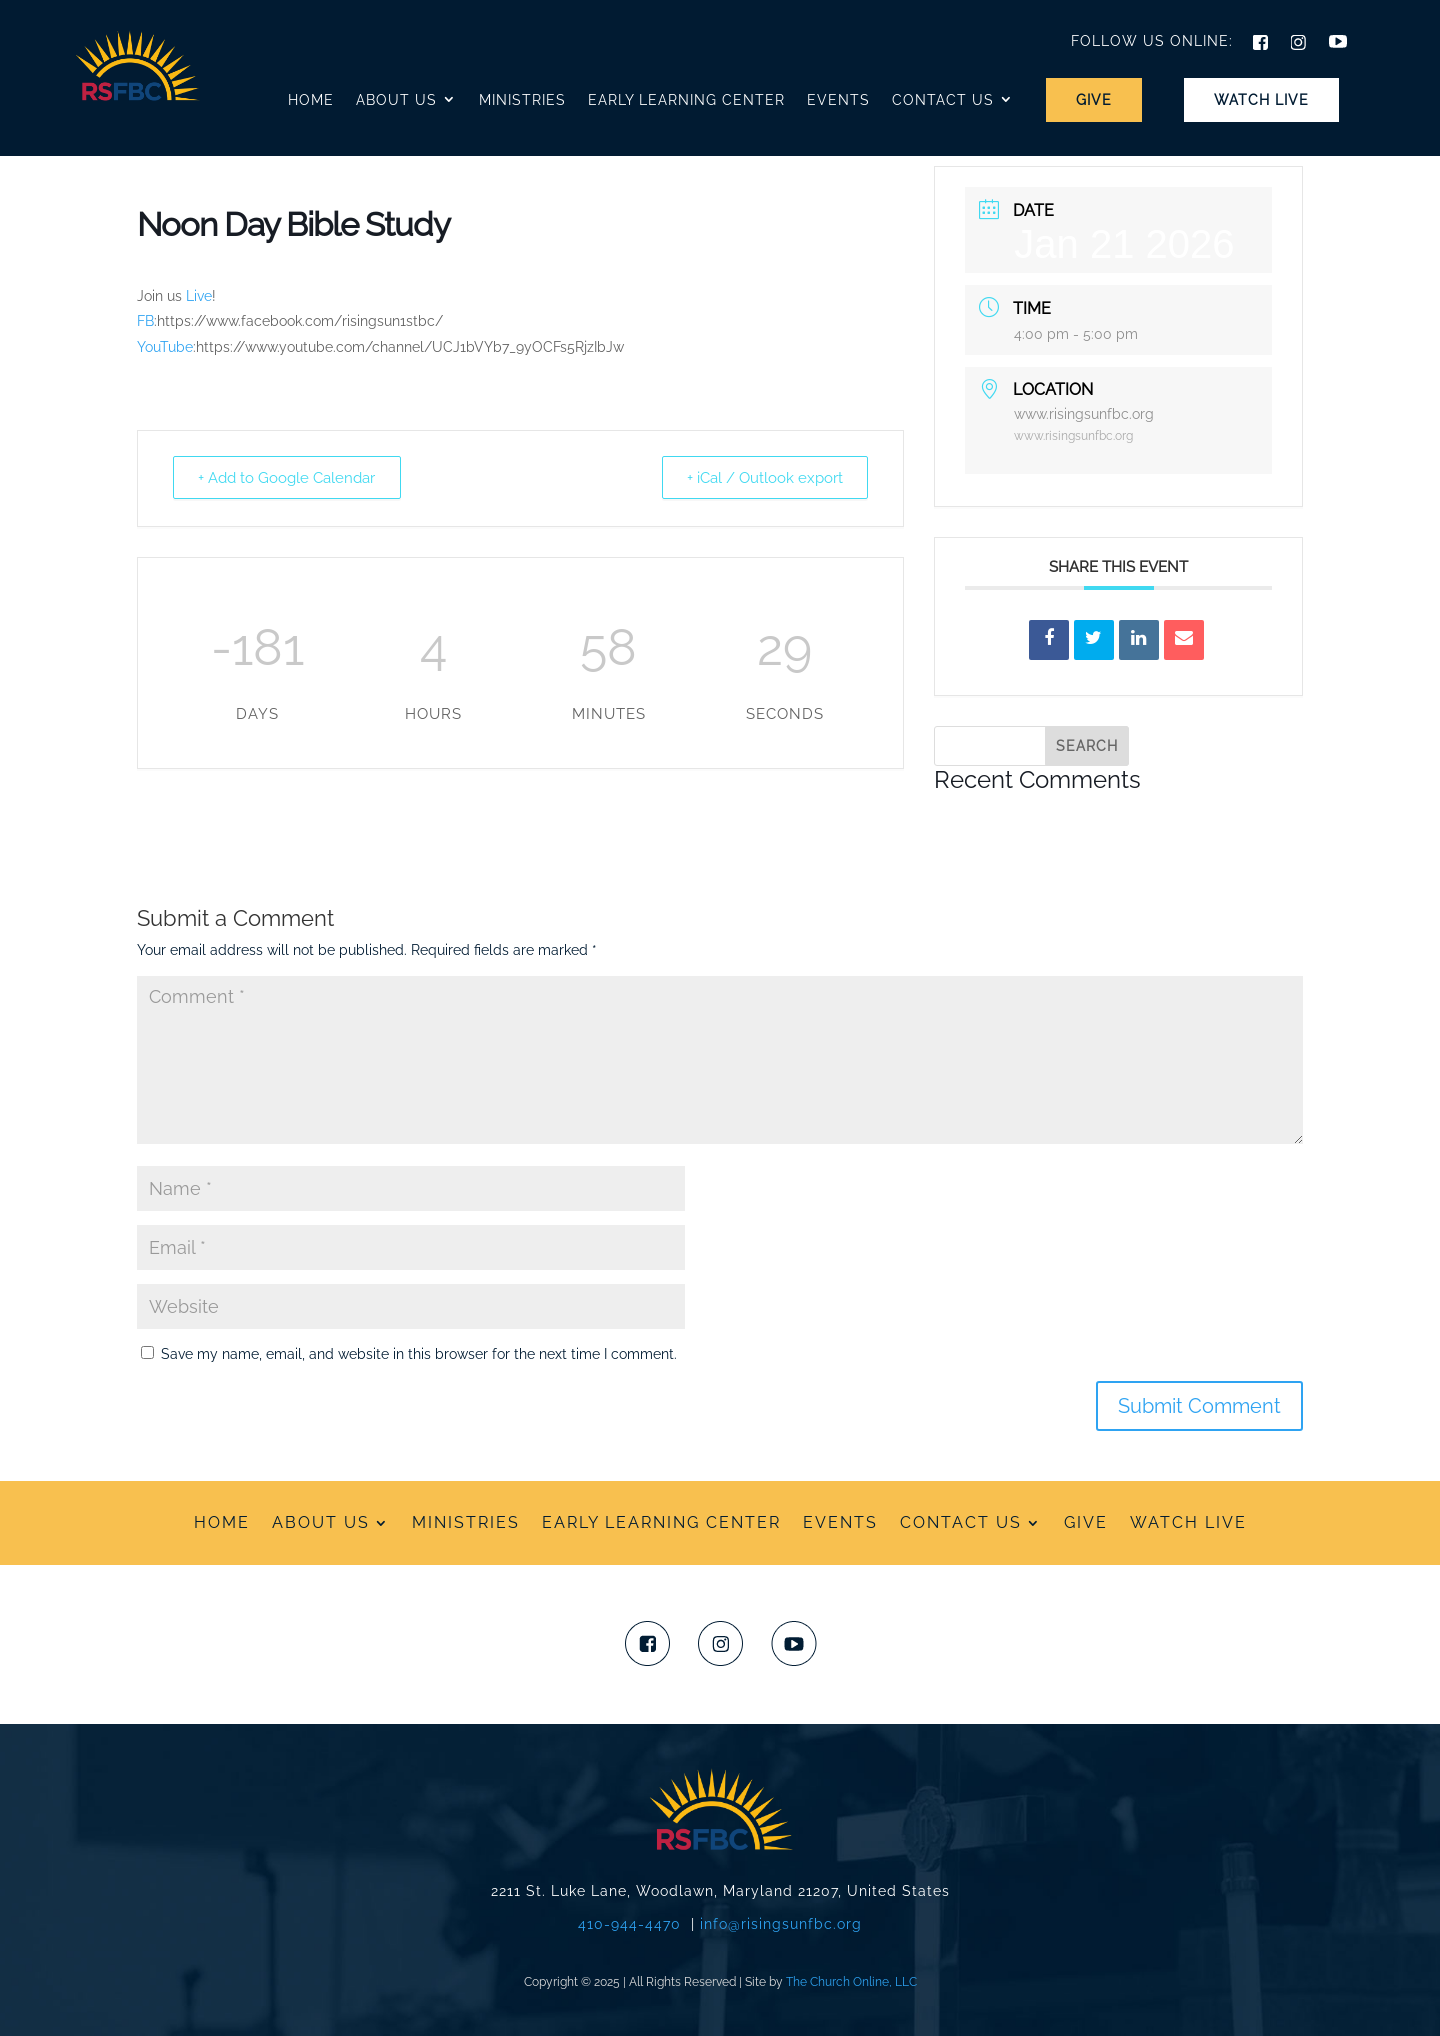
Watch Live (1261, 100)
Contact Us (943, 100)
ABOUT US (321, 1521)
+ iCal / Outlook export (761, 477)
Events (838, 100)
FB (145, 321)
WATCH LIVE (1188, 1521)
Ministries (522, 100)
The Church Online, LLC (851, 1982)
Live (199, 296)
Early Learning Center (686, 100)
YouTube (165, 347)
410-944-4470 (629, 1924)
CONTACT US (961, 1521)
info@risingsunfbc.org (781, 1924)
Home (311, 100)
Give (1094, 100)
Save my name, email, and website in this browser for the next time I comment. (419, 1354)
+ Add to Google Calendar (290, 477)
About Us (396, 100)
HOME (222, 1521)
